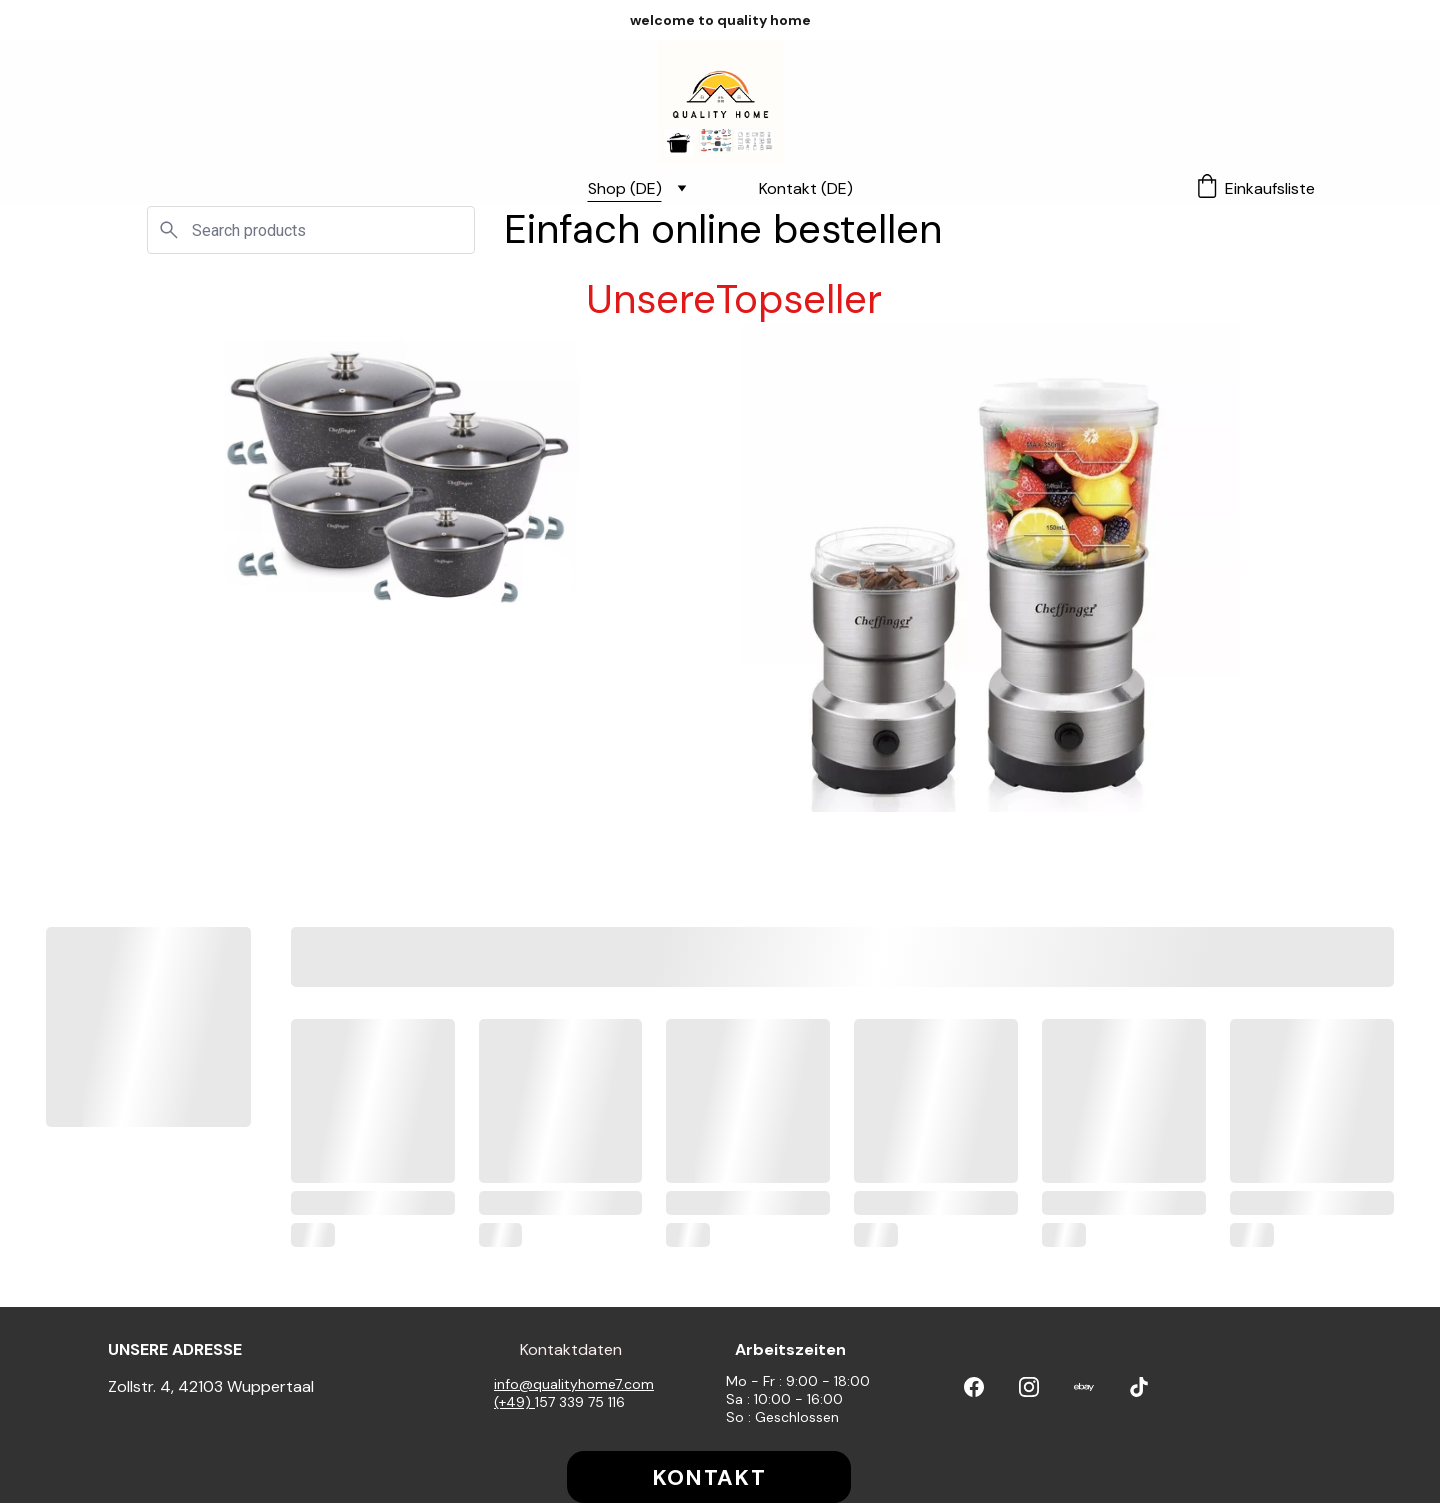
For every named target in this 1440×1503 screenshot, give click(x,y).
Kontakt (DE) (806, 188)
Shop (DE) (625, 188)
